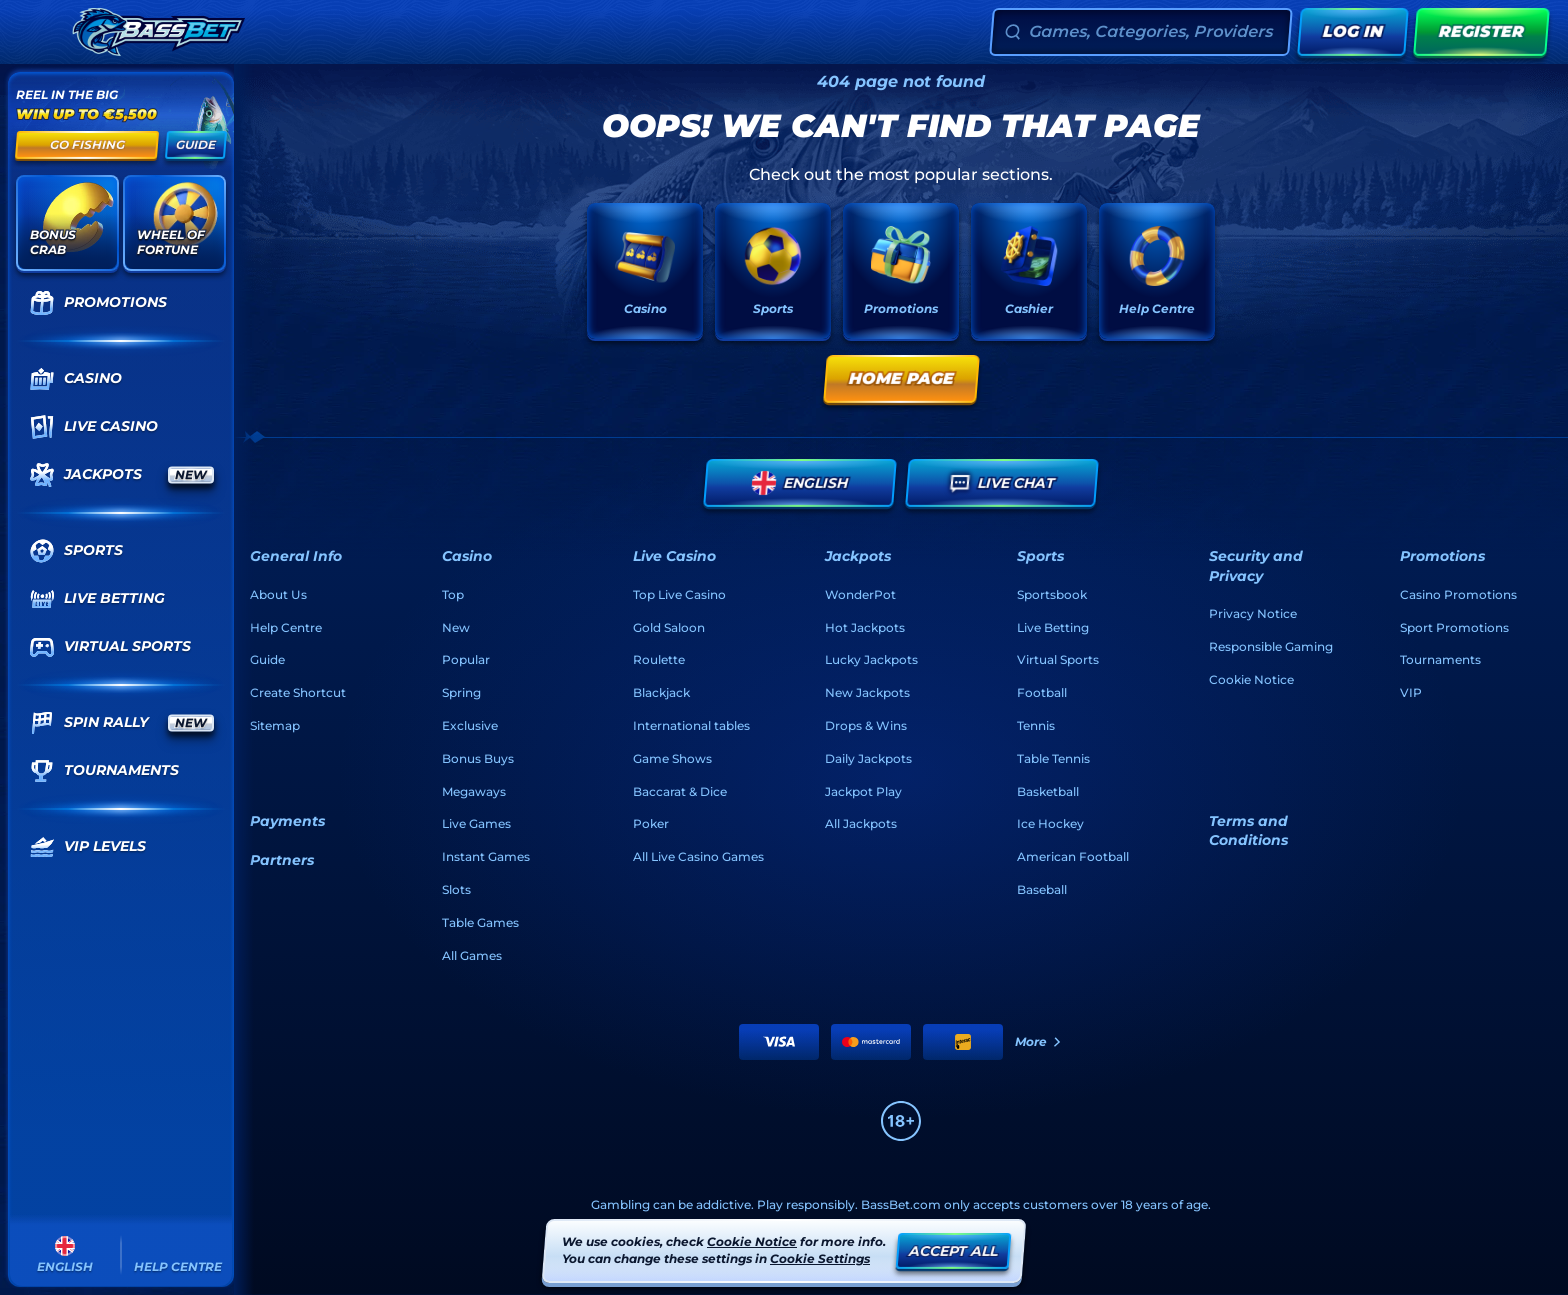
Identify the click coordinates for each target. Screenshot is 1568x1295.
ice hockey (1050, 823)
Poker (651, 823)
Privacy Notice (1253, 613)
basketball (1048, 791)
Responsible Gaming (1271, 646)
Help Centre (286, 627)
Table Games (480, 922)
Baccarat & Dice (680, 791)
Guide (267, 659)
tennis (1036, 725)
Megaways (474, 791)
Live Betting (1053, 627)
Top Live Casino (679, 594)
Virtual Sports (1058, 659)
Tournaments (1440, 659)
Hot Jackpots (865, 627)
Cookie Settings (820, 1259)
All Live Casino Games (698, 856)
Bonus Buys (478, 758)
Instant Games (486, 856)
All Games (472, 955)
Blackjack (661, 692)
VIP (1411, 692)
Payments (287, 821)
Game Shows (672, 758)
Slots (456, 889)
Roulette (659, 659)
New (456, 627)
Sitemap (275, 725)
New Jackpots (867, 692)
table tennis (1053, 758)
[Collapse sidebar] (38, 32)
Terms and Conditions (1248, 831)
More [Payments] (1039, 1041)
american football (1073, 856)
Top (453, 594)
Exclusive (470, 725)
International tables (691, 725)
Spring (461, 692)
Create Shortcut (298, 692)
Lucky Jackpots (871, 659)
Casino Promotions (1458, 594)
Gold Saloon (669, 627)
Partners (282, 860)
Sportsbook (1052, 594)
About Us (278, 594)
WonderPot (860, 594)
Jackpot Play (863, 791)
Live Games (476, 823)
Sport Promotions (1454, 627)
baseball (1042, 889)
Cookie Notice (1251, 679)
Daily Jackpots (868, 758)
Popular (466, 659)
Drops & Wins (866, 725)
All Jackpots (861, 823)
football (1042, 692)
